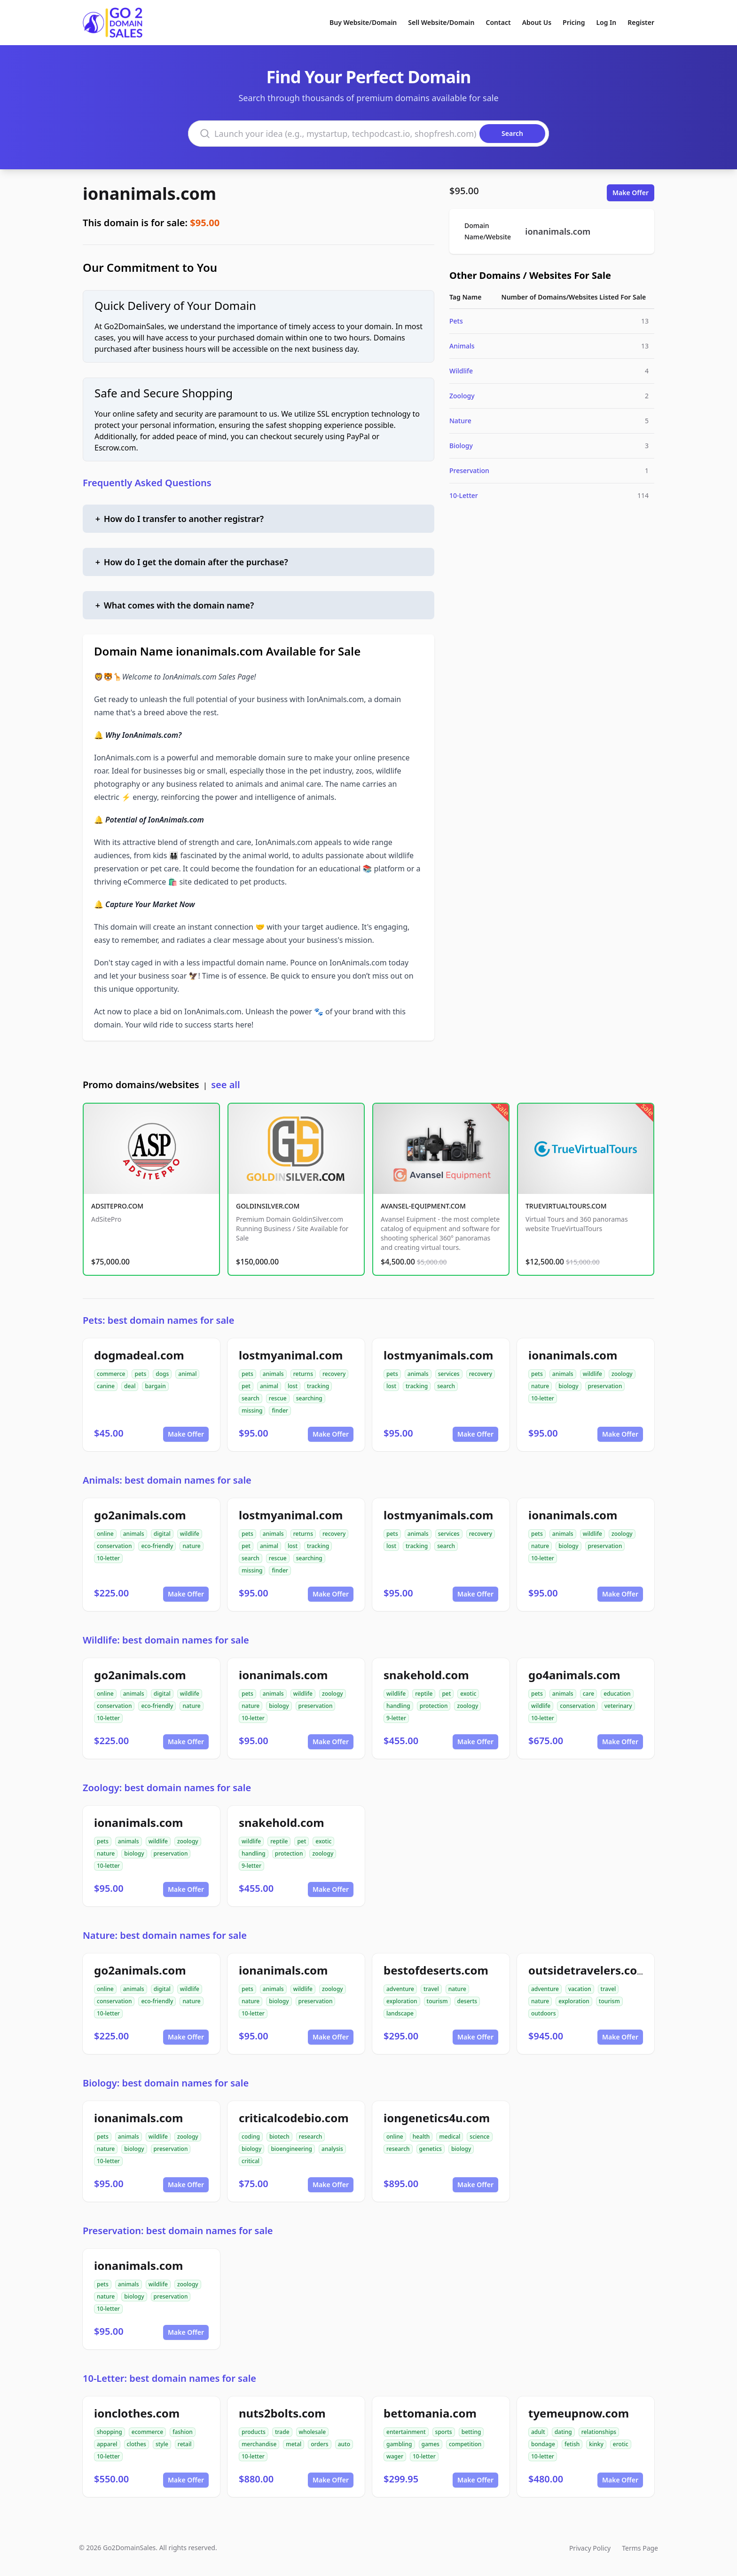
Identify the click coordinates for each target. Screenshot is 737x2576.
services (449, 1374)
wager (394, 2456)
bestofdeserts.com (436, 1970)
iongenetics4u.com (437, 2118)
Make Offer (630, 192)
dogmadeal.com (139, 1355)
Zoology (462, 395)
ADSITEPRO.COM (117, 1205)
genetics (430, 2149)
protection (434, 1706)
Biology (461, 445)
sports (443, 2432)
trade (282, 2432)
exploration (401, 2001)
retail (185, 2444)
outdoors (543, 2013)
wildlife (592, 1374)
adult (538, 2432)
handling (398, 1706)
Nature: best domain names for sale (165, 1935)
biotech (279, 2137)
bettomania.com (430, 2413)
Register (640, 22)
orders (319, 2444)
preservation (605, 1386)
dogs (162, 1374)
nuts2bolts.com (282, 2413)
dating (563, 2432)
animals (273, 1374)
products (254, 2432)
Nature (460, 420)
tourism (437, 2001)
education (617, 1694)
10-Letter (463, 495)
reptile (423, 1694)
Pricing (574, 22)
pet (246, 1386)
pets (140, 1374)
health (421, 2137)
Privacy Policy (590, 2548)
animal (187, 1374)
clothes (136, 2444)
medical (449, 2137)
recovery (333, 1374)
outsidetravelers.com (588, 1970)
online (105, 1534)
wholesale (312, 2432)
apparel (107, 2444)
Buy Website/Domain (363, 22)
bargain (155, 1386)
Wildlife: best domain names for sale (166, 1640)
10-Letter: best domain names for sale (169, 2378)
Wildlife (461, 370)
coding (251, 2137)
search (250, 1398)
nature (540, 1386)
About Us (536, 22)
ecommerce (147, 2432)
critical (250, 2161)
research (310, 2137)
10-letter (542, 1398)
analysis (332, 2149)
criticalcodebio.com (294, 2118)
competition (465, 2444)
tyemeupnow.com (578, 2413)
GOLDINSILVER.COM (267, 1205)
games (430, 2444)
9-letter (396, 1718)
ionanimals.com (149, 193)
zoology (622, 1374)
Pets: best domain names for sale (158, 1320)
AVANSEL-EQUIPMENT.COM (423, 1205)
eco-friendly (157, 1546)
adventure (400, 1989)
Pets (456, 320)
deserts (467, 2001)
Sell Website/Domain (441, 22)
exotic (468, 1694)
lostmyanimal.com (291, 1355)
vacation (579, 1989)
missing (252, 1410)
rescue (278, 1398)
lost (293, 1386)
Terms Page (640, 2548)
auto (344, 2444)
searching (309, 1398)
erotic (620, 2444)
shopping (109, 2432)
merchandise (259, 2444)
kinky (596, 2444)
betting (471, 2432)
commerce (111, 1374)
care (588, 1694)
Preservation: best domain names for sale (178, 2230)
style (162, 2444)
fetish (572, 2444)
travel (431, 1989)
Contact (498, 22)
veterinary (618, 1706)
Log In (606, 22)
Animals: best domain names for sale (167, 1480)
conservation (114, 1546)
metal (293, 2444)
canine (106, 1386)
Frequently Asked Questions (147, 482)
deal (129, 1386)
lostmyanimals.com (438, 1355)
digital (162, 1534)
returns (303, 1374)
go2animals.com (140, 1515)
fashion (182, 2432)
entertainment (406, 2432)
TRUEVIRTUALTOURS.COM (566, 1205)
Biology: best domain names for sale (166, 2083)
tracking (318, 1386)
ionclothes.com (137, 2413)
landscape (400, 2013)
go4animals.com (574, 1675)
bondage (543, 2444)
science (479, 2137)
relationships (598, 2432)
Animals (462, 345)
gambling (399, 2444)
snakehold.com (426, 1675)
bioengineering (291, 2149)
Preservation (469, 470)
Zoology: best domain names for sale (167, 1787)
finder (280, 1410)
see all (225, 1084)
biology (568, 1386)
